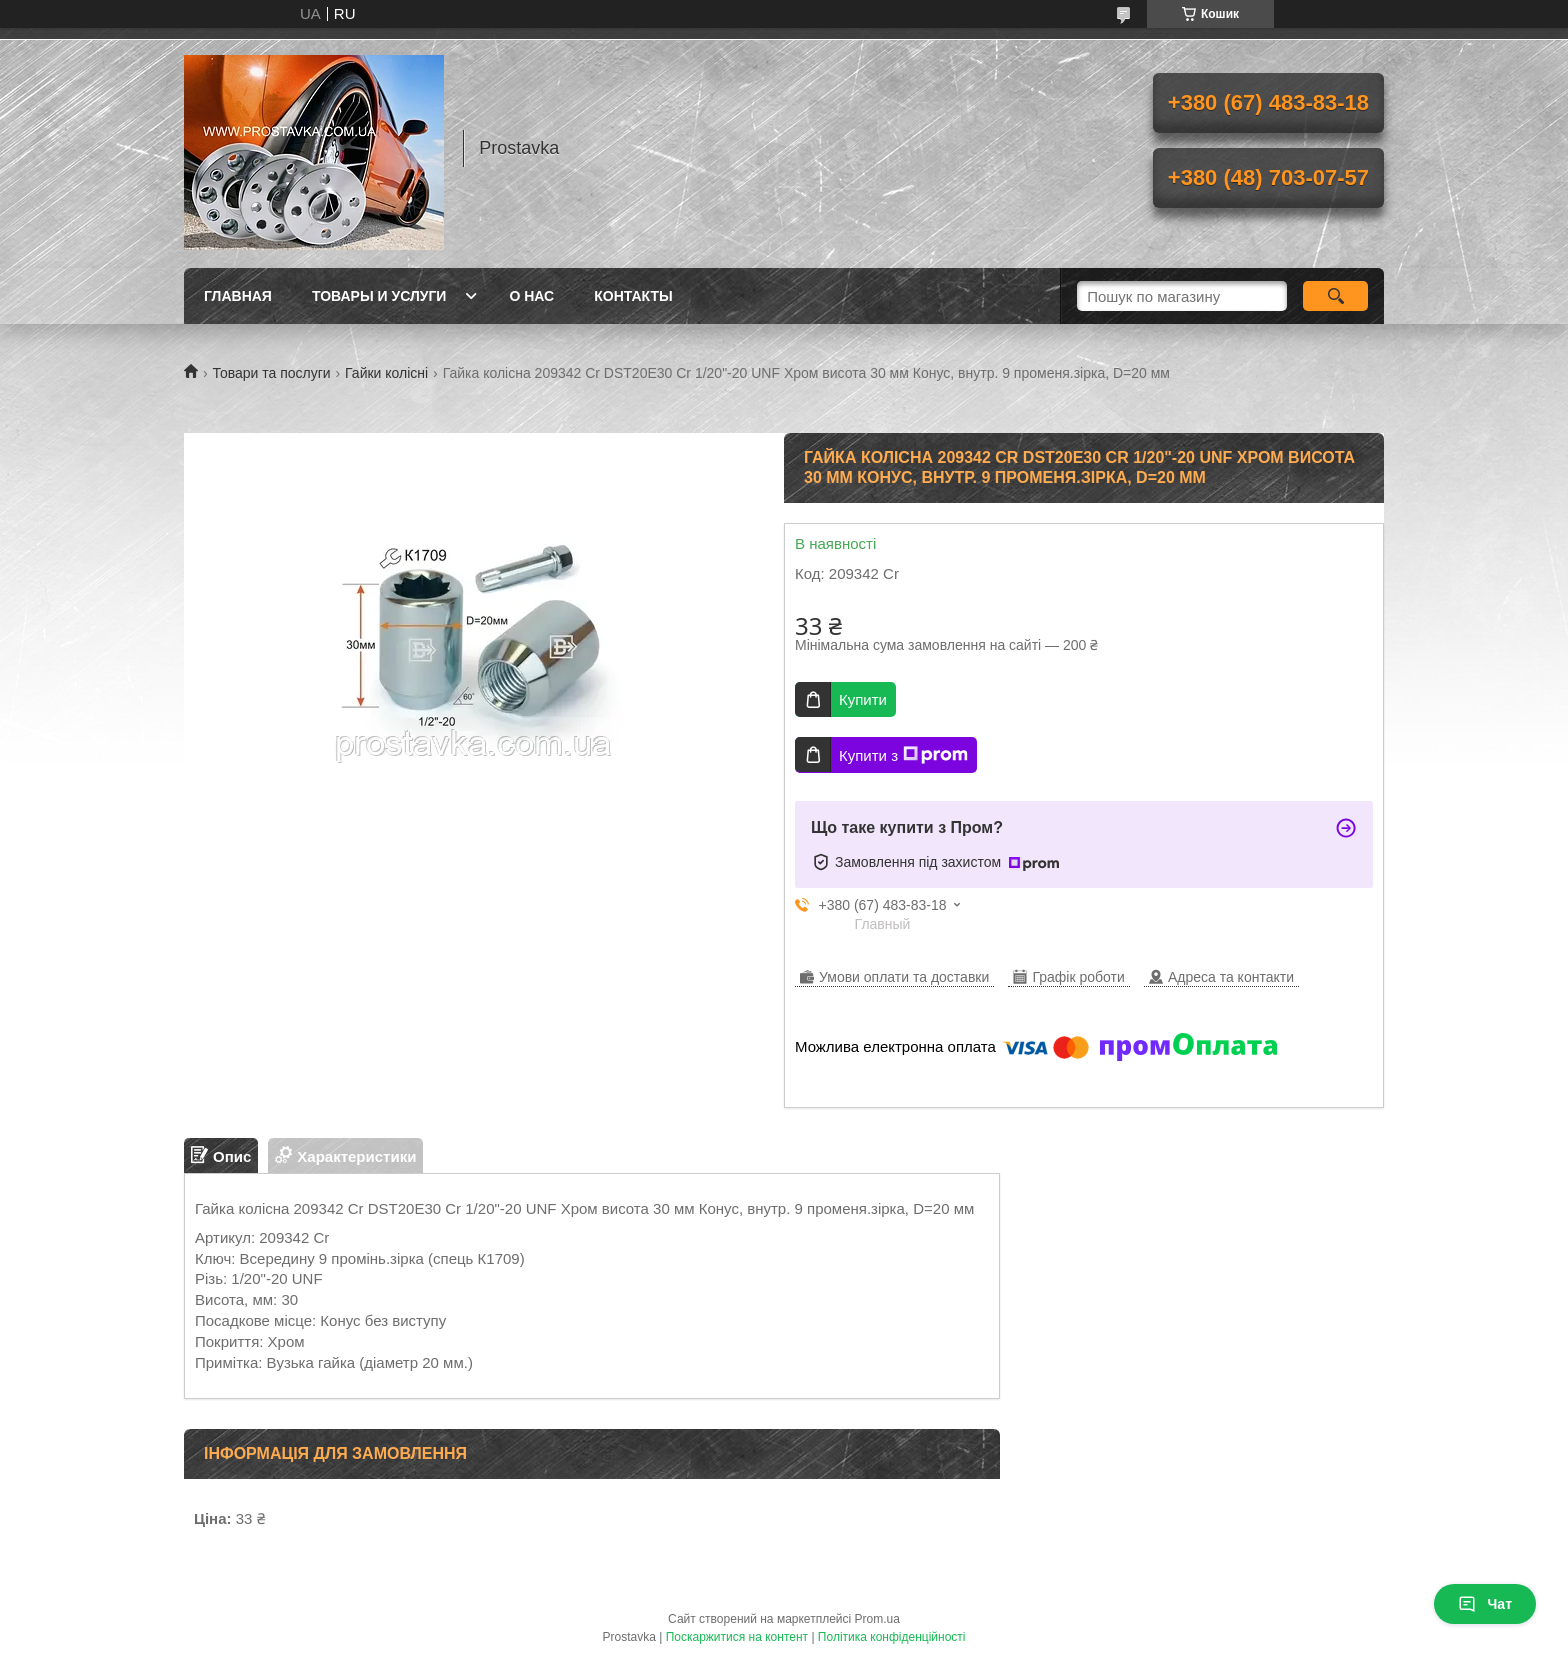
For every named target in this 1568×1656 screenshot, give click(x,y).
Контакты (633, 296)
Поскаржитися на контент (737, 1637)
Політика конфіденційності (892, 1637)
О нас (531, 296)
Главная (238, 296)
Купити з (903, 755)
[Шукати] (1335, 296)
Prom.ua (877, 1619)
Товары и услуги (379, 296)
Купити (863, 699)
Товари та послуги (271, 373)
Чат (1485, 1604)
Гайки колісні (386, 373)
